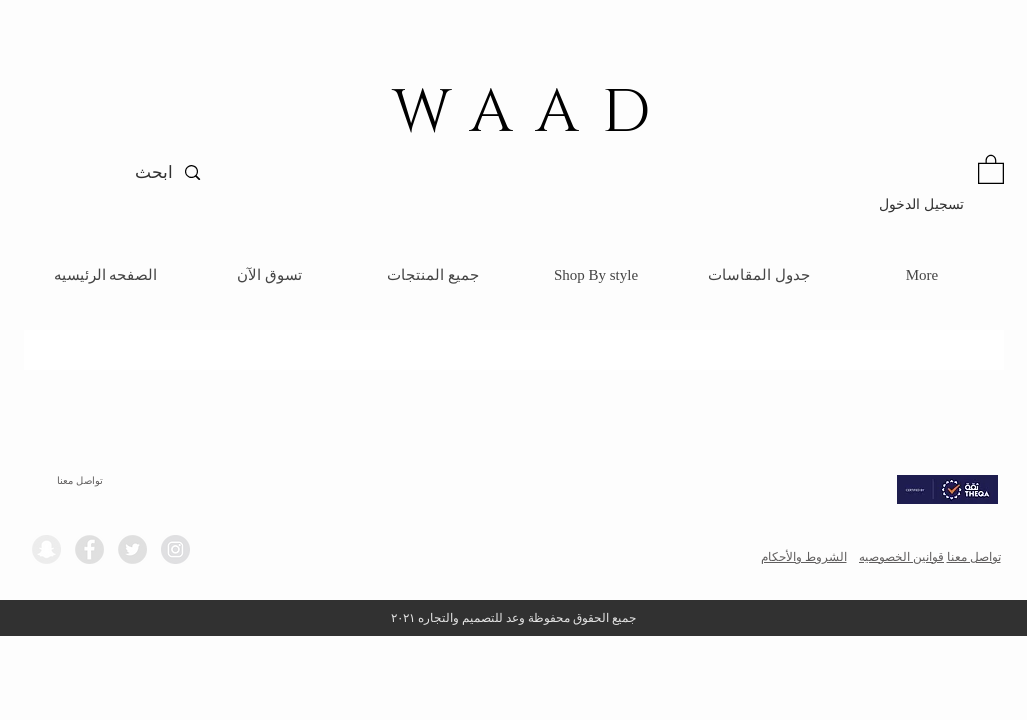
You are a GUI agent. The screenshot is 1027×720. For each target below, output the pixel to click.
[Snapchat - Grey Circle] (46, 549)
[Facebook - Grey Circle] (89, 549)
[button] (991, 168)
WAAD (533, 113)
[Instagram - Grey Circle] (175, 549)
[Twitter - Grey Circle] (132, 549)
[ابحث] (120, 173)
